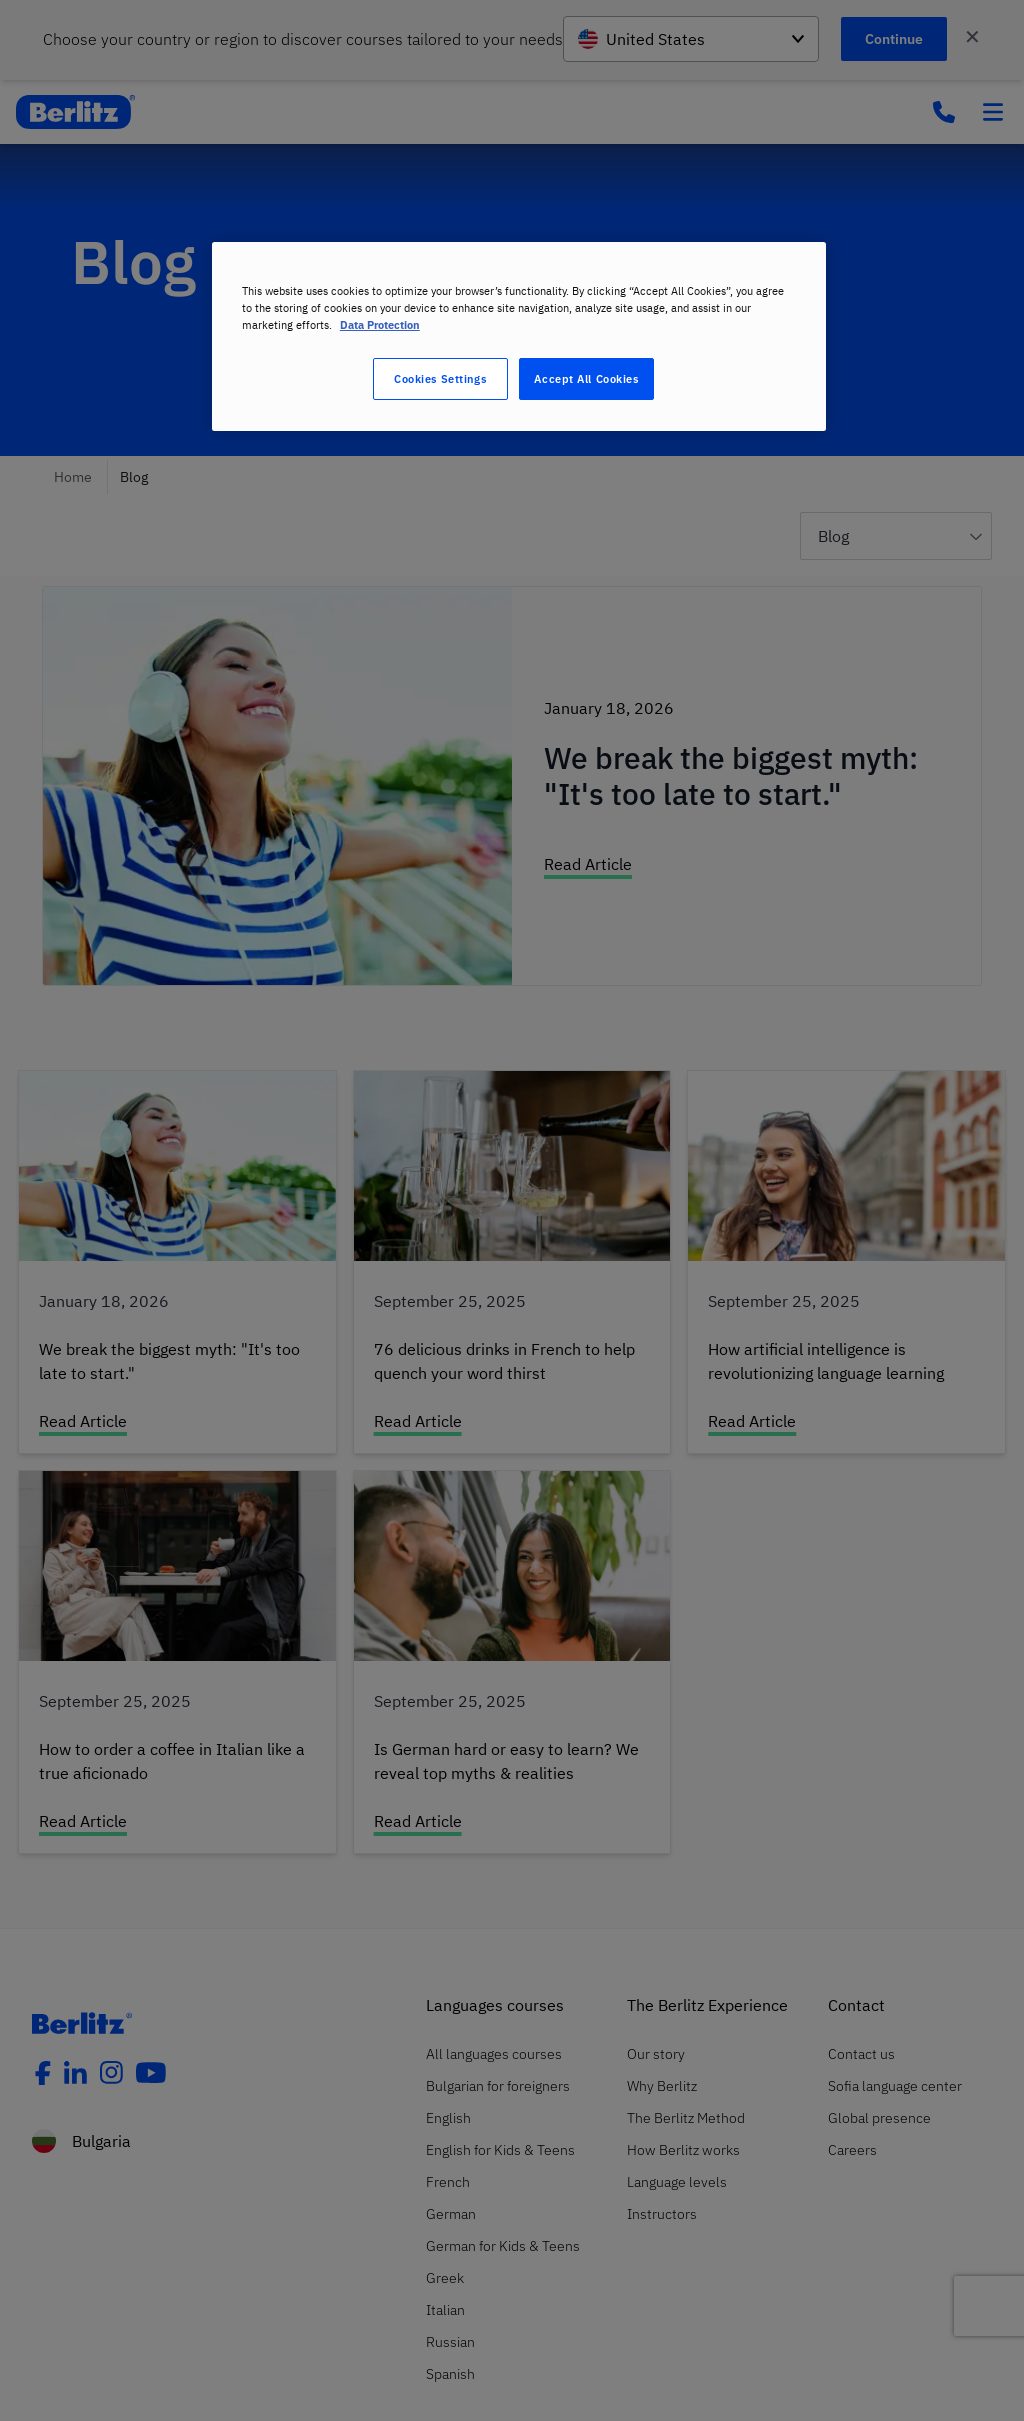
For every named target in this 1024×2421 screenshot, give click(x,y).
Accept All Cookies (586, 378)
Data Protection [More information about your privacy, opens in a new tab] (380, 324)
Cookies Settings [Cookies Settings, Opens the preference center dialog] (440, 378)
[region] (519, 336)
